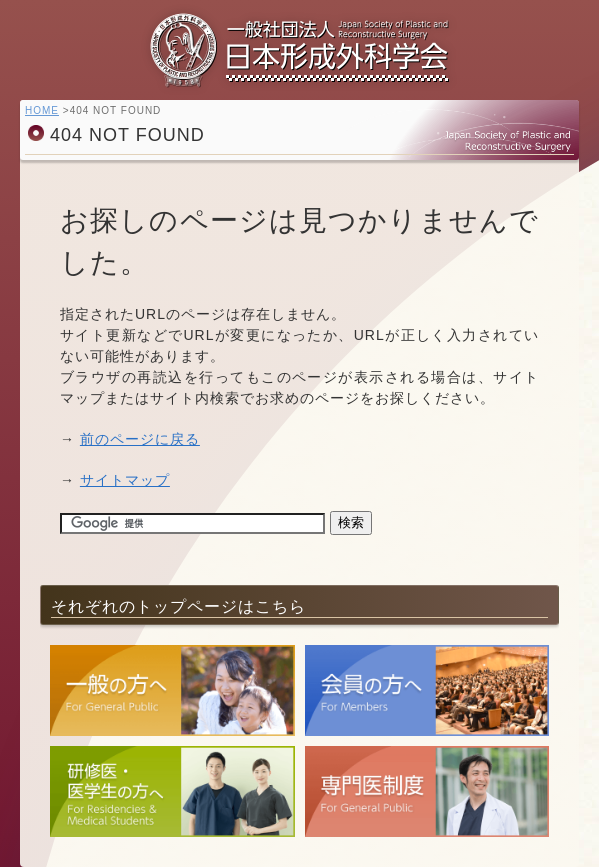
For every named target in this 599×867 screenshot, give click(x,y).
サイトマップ (125, 480)
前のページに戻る (140, 439)
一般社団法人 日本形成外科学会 (300, 55)
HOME (42, 110)
